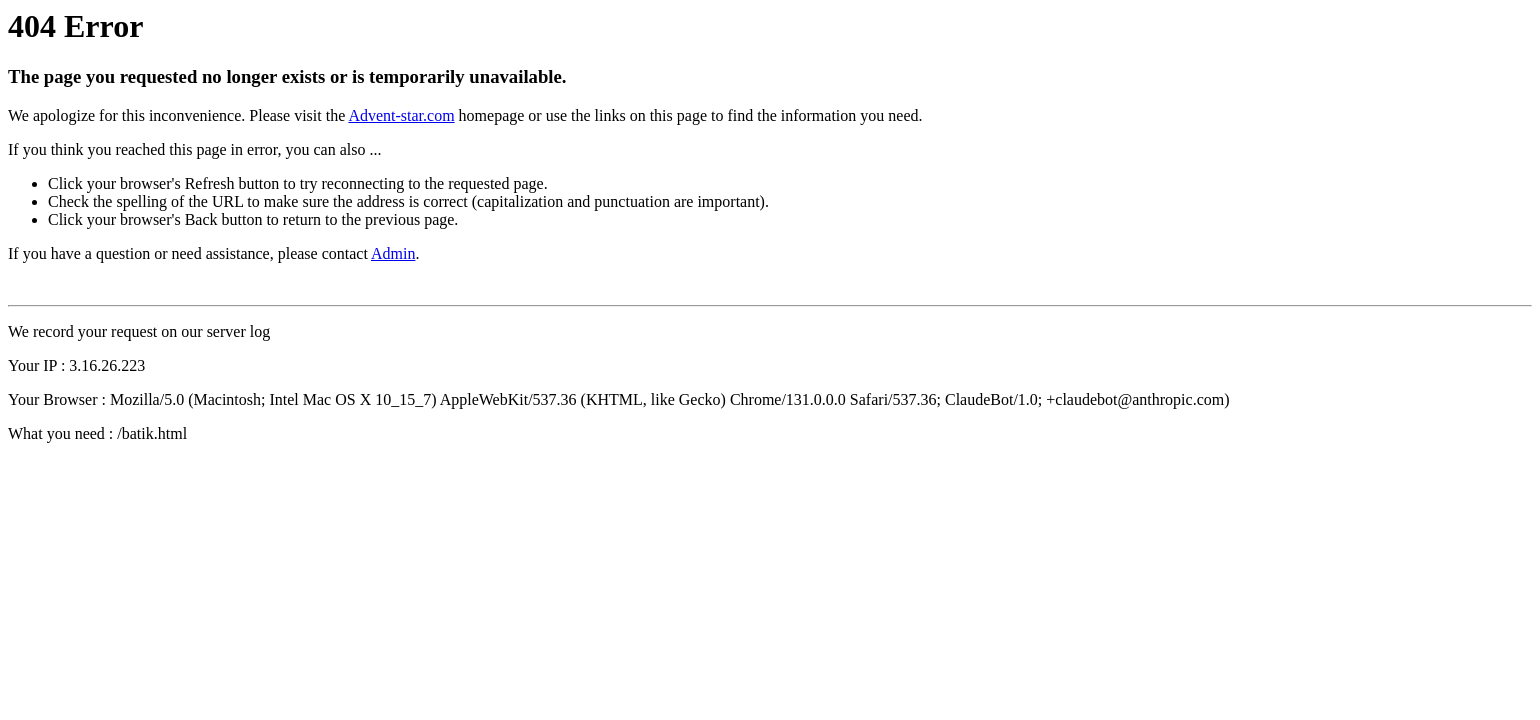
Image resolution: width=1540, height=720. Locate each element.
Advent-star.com (401, 115)
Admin (393, 253)
